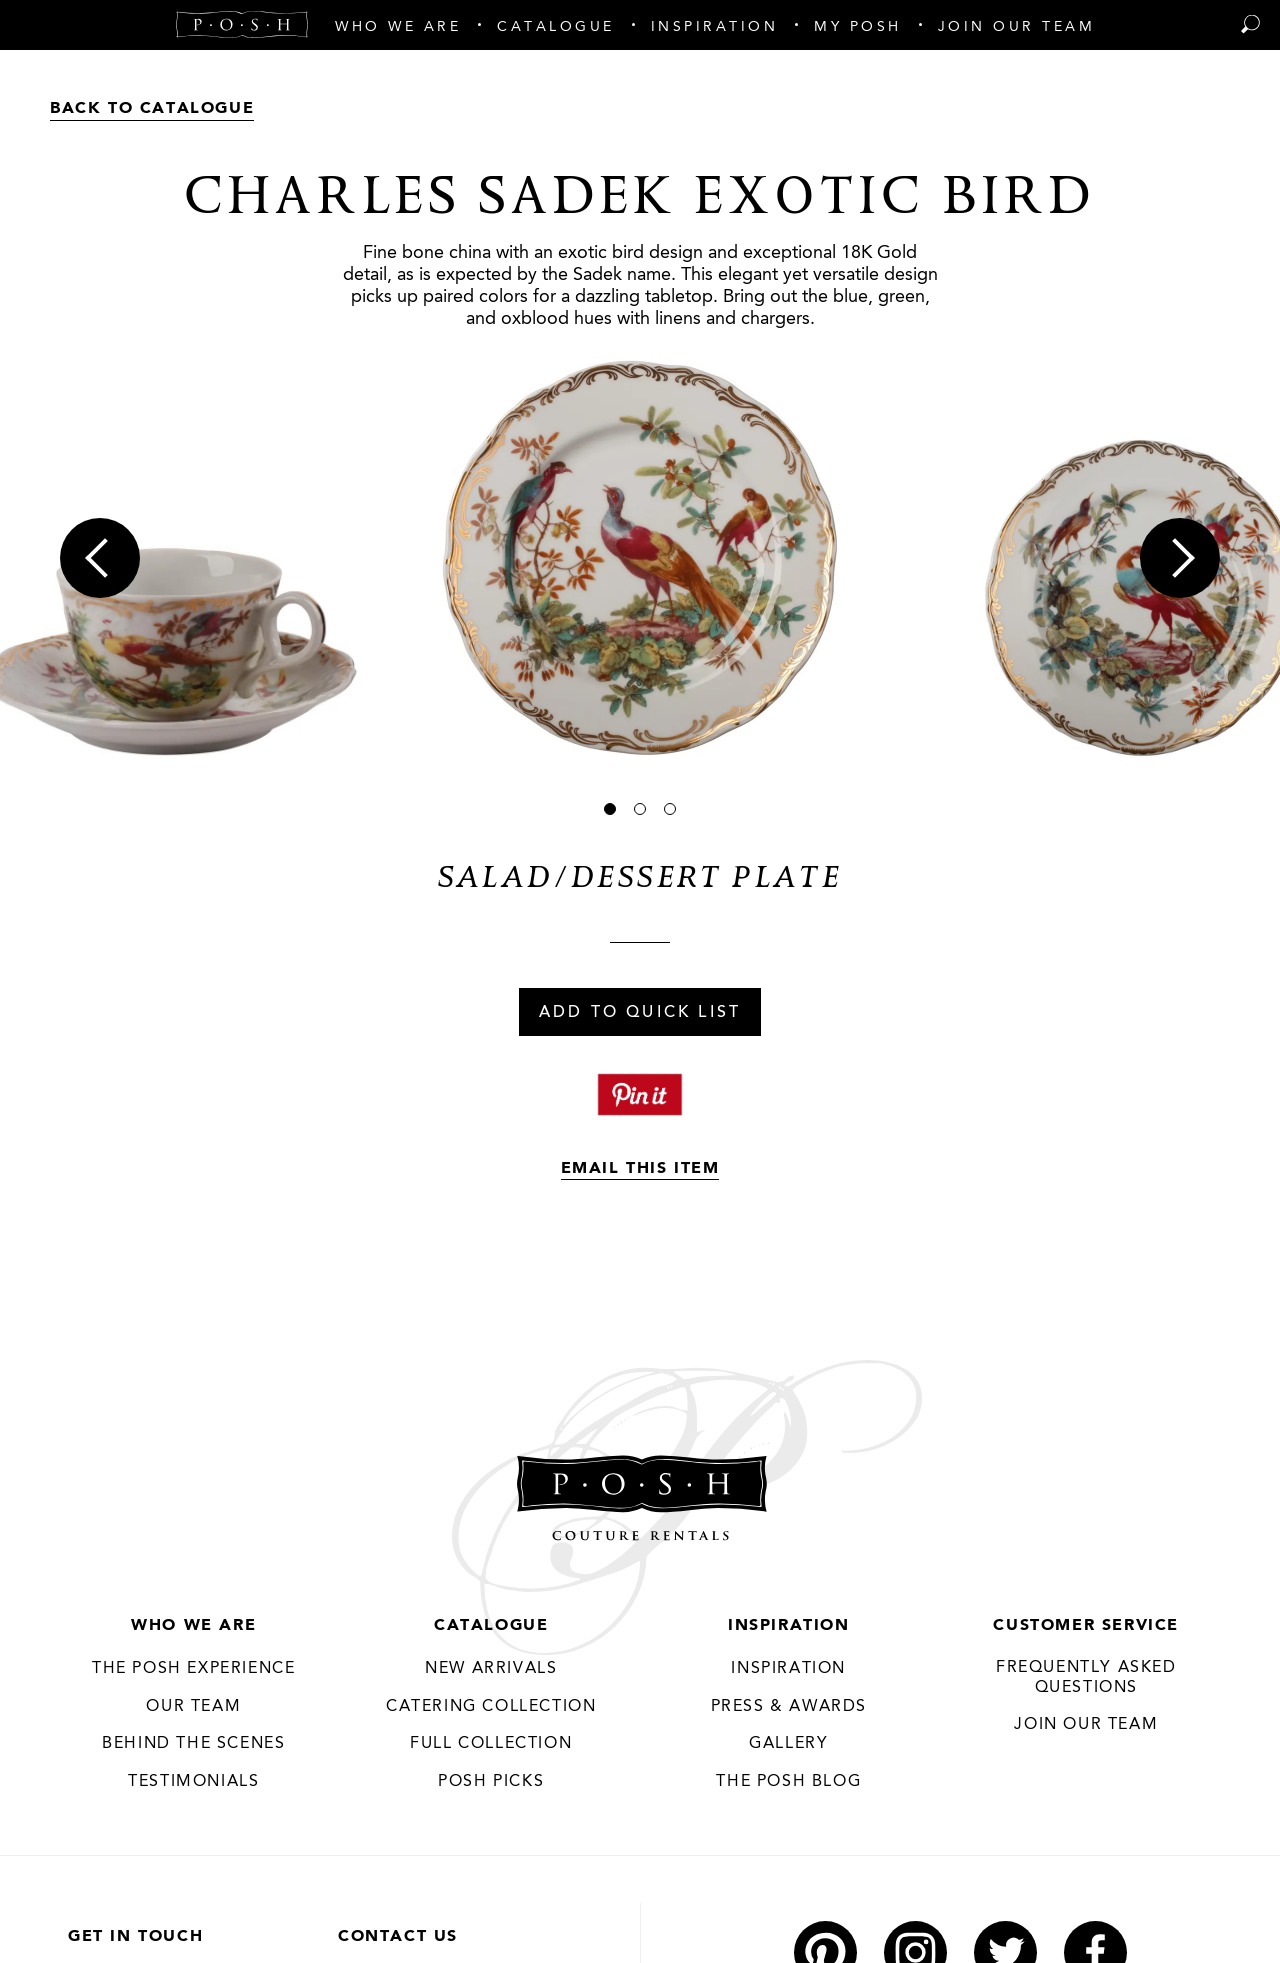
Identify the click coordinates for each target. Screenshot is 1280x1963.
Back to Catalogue (152, 109)
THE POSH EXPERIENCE (193, 1669)
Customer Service (1086, 1626)
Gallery (788, 1744)
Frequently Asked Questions (1086, 1678)
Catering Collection (491, 1707)
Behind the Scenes (193, 1744)
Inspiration (789, 1626)
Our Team (193, 1707)
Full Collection (491, 1744)
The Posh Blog (788, 1782)
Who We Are (193, 1626)
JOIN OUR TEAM (1086, 1725)
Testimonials (193, 1782)
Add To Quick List (640, 1013)
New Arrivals (491, 1669)
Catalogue (491, 1626)
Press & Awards (789, 1707)
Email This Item (640, 1169)
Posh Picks (491, 1782)
